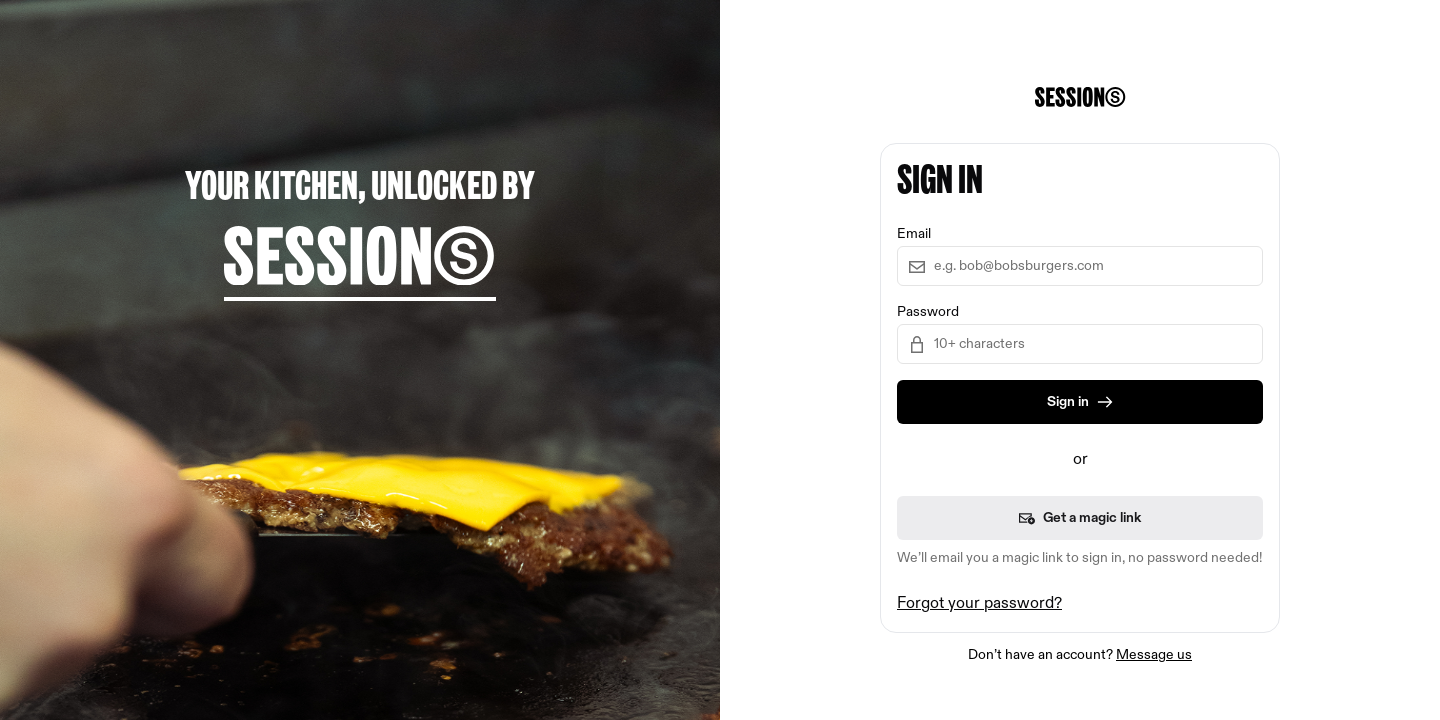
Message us (1154, 655)
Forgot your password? (979, 604)
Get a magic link (1080, 518)
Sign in (1080, 402)
